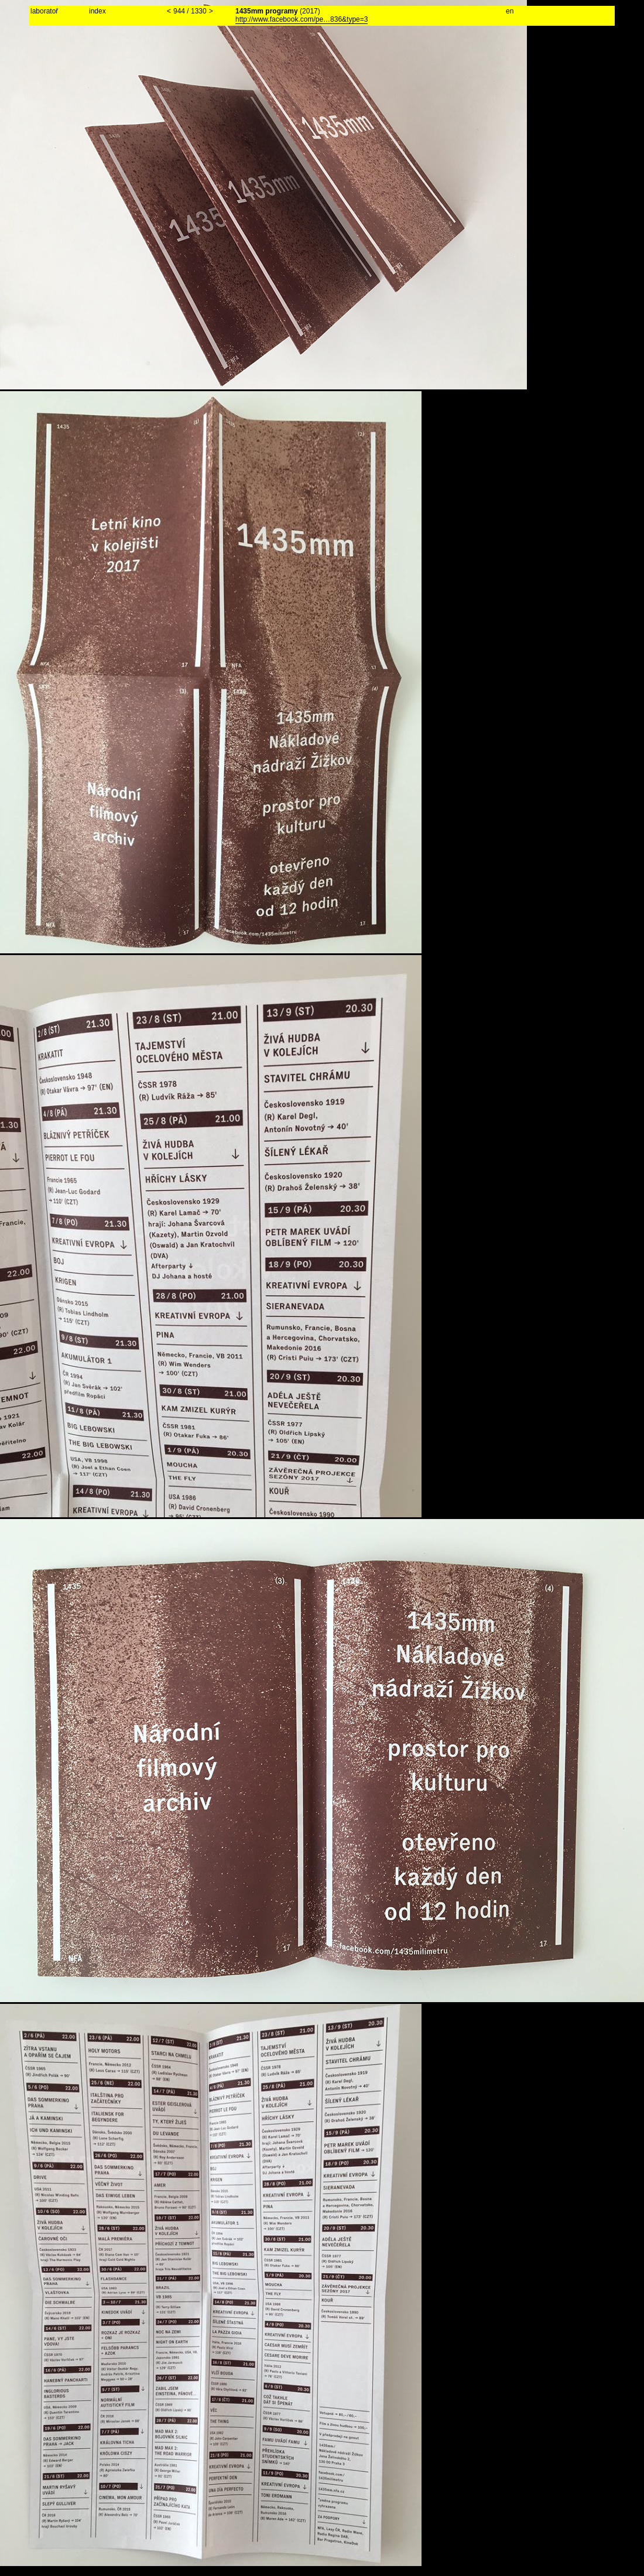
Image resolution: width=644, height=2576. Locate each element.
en (509, 11)
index (97, 11)
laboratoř (44, 11)
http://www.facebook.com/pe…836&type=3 (301, 19)
